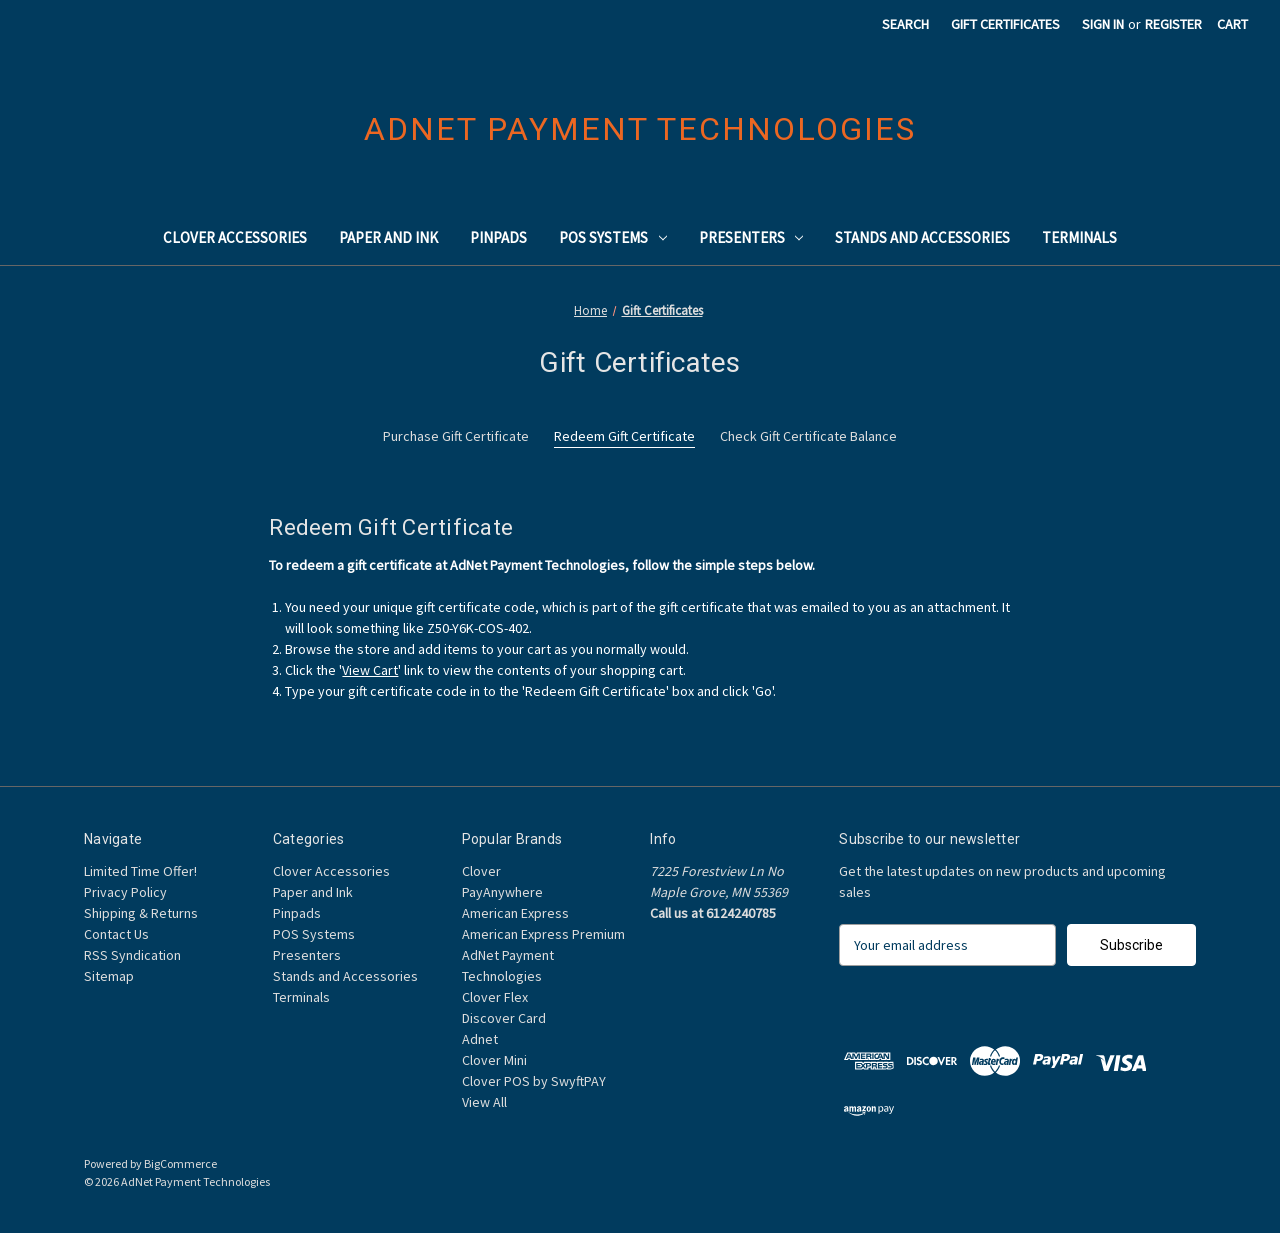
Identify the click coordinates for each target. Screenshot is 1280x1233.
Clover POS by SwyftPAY (534, 1081)
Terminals (1079, 237)
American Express (515, 913)
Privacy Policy (125, 892)
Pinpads (498, 237)
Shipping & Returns (141, 913)
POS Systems (613, 237)
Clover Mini (494, 1060)
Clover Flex (495, 997)
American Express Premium (543, 934)
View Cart (370, 670)
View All (484, 1102)
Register (1173, 24)
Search (905, 24)
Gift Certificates (1005, 24)
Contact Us (116, 934)
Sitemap (109, 976)
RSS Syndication (132, 955)
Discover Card (504, 1018)
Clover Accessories (235, 237)
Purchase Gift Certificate (456, 436)
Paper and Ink (388, 237)
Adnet (480, 1039)
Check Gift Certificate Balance (808, 436)
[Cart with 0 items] (1232, 24)
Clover (481, 871)
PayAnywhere (502, 892)
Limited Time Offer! (140, 871)
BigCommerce (180, 1163)
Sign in (1103, 24)
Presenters (751, 237)
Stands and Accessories (922, 237)
